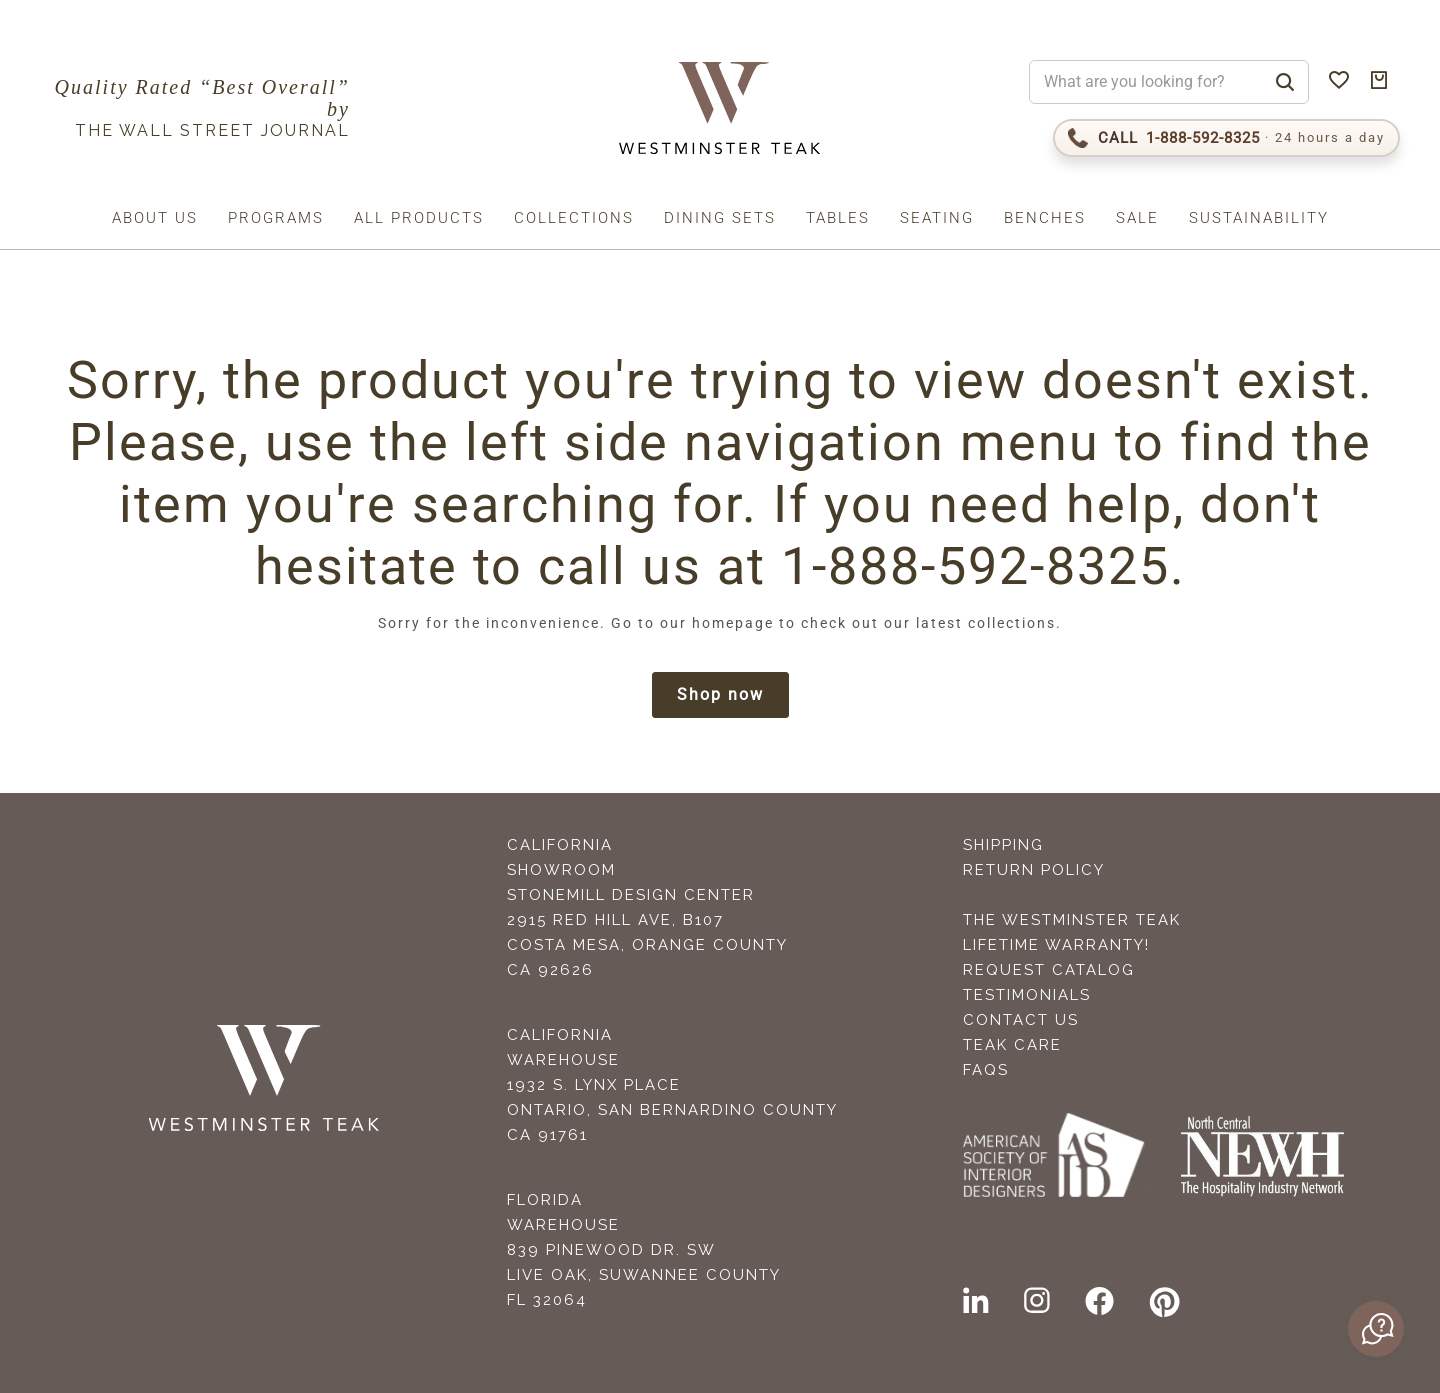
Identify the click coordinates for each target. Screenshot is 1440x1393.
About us (155, 218)
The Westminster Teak (1072, 920)
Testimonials (1027, 995)
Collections (574, 218)
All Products (419, 218)
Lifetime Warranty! (1056, 945)
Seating (937, 218)
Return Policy (1034, 870)
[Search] (1285, 82)
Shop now (720, 694)
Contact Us (1021, 1020)
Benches (1045, 218)
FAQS (986, 1070)
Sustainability (1259, 218)
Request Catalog (1049, 970)
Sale (1137, 218)
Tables (838, 218)
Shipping (1003, 845)
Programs (276, 218)
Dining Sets (720, 218)
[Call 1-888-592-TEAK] (1226, 138)
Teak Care (1012, 1045)
